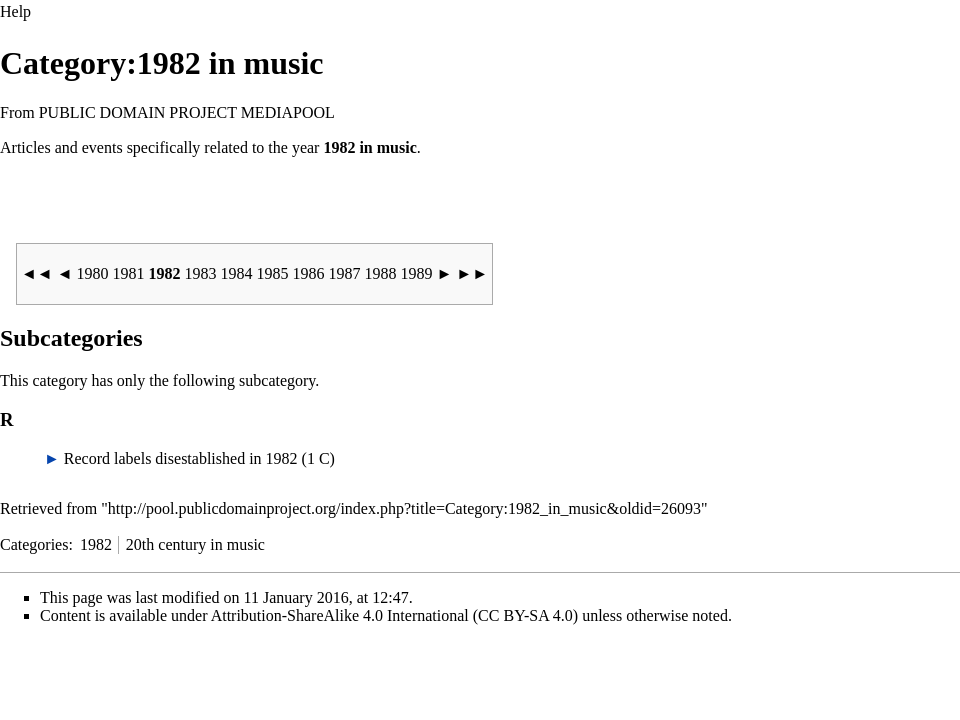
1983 (203, 273)
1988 (383, 273)
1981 (131, 273)
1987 (347, 273)
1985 (275, 273)
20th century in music (195, 544)
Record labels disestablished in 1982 (181, 458)
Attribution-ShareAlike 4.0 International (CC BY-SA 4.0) (395, 615)
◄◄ (39, 273)
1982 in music (369, 147)
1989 (419, 273)
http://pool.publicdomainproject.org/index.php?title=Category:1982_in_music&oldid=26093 (404, 508)
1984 (239, 273)
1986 (311, 273)
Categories (34, 544)
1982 (96, 544)
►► (472, 273)
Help (15, 11)
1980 (95, 273)
